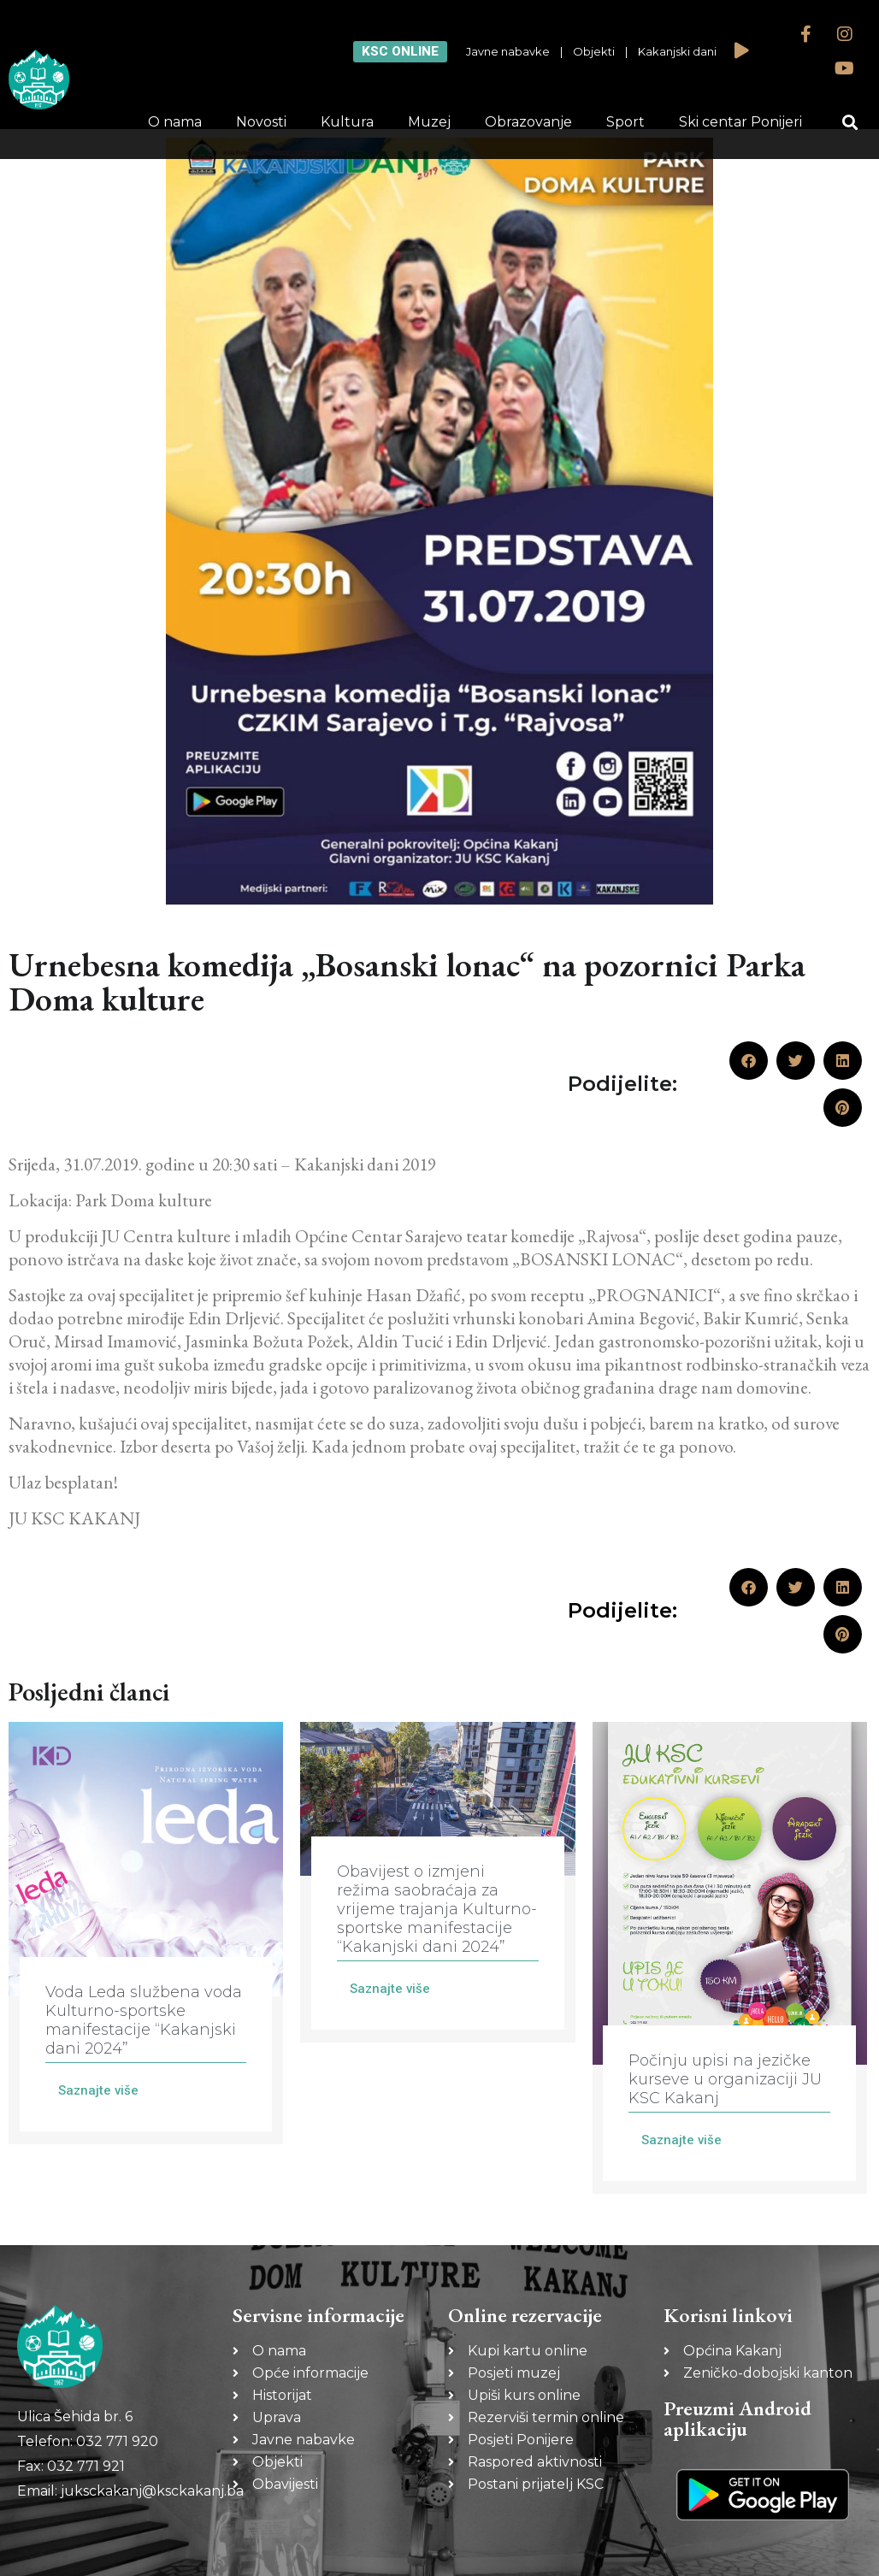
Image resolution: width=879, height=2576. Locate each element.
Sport (625, 122)
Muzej (429, 122)
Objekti (593, 51)
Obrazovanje (528, 122)
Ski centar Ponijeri (740, 122)
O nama (175, 122)
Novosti (261, 122)
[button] (850, 123)
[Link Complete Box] (146, 1933)
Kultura (347, 122)
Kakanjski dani (677, 51)
